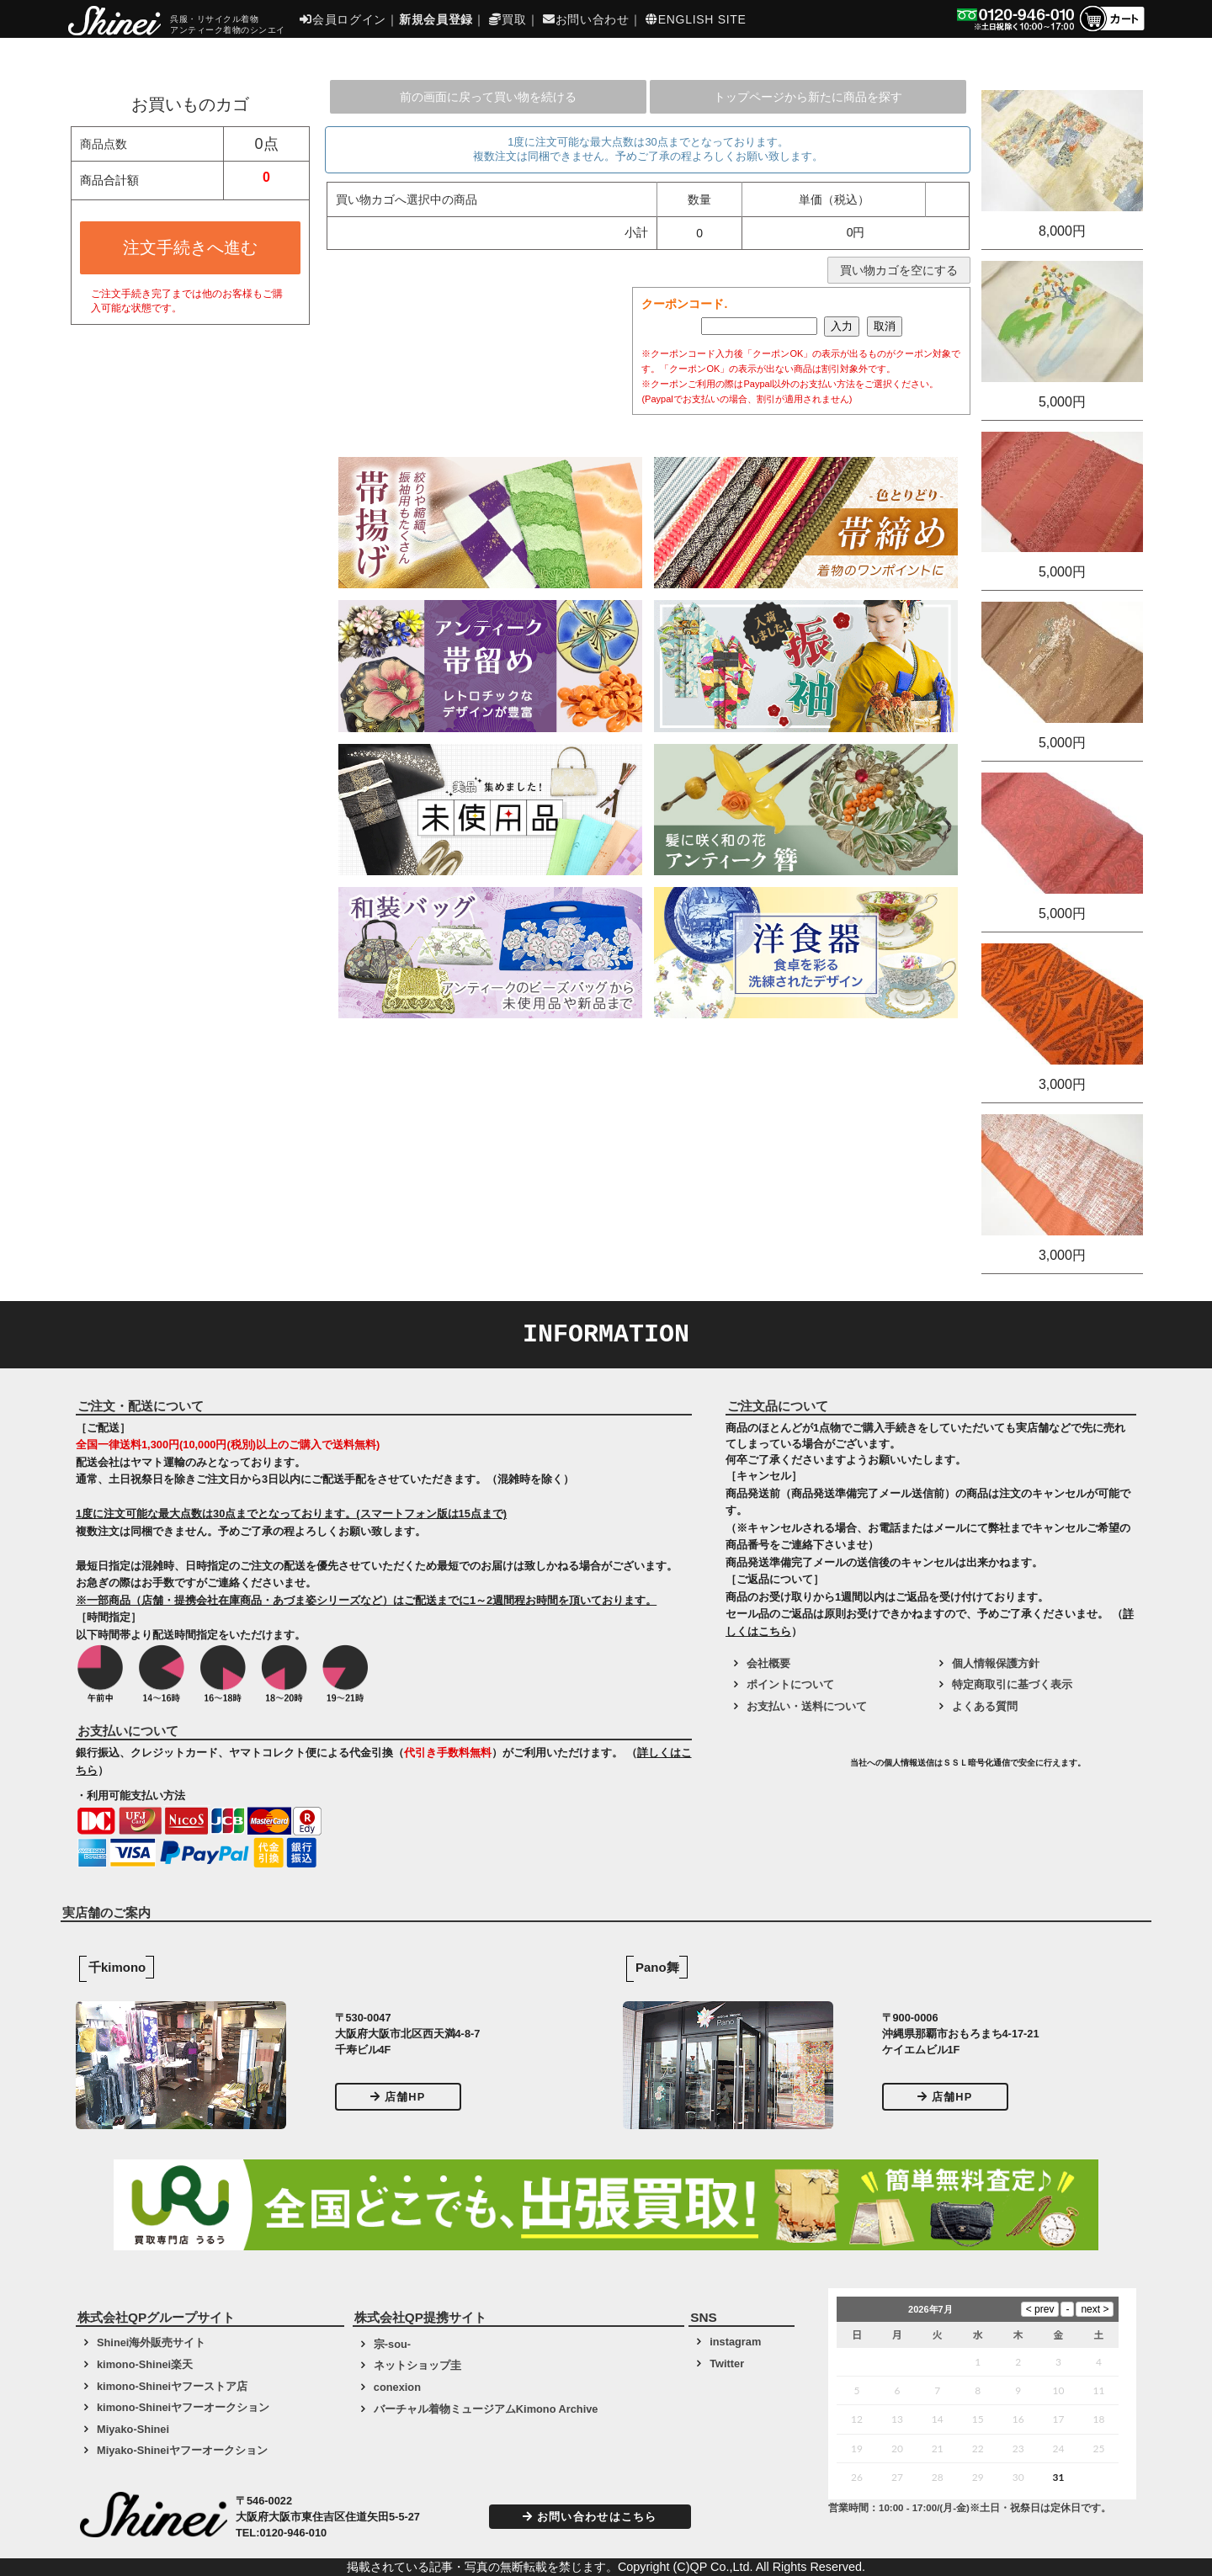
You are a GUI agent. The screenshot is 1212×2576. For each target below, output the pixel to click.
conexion (397, 2387)
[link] (786, 1769)
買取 (507, 19)
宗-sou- (392, 2344)
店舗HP (398, 2096)
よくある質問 (985, 1706)
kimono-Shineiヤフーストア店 (172, 2386)
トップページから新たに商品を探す (808, 97)
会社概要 (768, 1663)
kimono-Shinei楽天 (145, 2364)
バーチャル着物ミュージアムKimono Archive (486, 2409)
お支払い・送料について (807, 1706)
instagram (735, 2341)
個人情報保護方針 (995, 1663)
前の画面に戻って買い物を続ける (488, 97)
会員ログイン (343, 19)
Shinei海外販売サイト (151, 2342)
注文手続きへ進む (190, 247)
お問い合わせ (586, 19)
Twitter (727, 2363)
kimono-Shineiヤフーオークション (183, 2407)
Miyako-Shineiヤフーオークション (182, 2450)
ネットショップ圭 (417, 2365)
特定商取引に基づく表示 (1012, 1684)
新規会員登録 (436, 19)
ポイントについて (790, 1684)
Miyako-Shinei (133, 2429)
